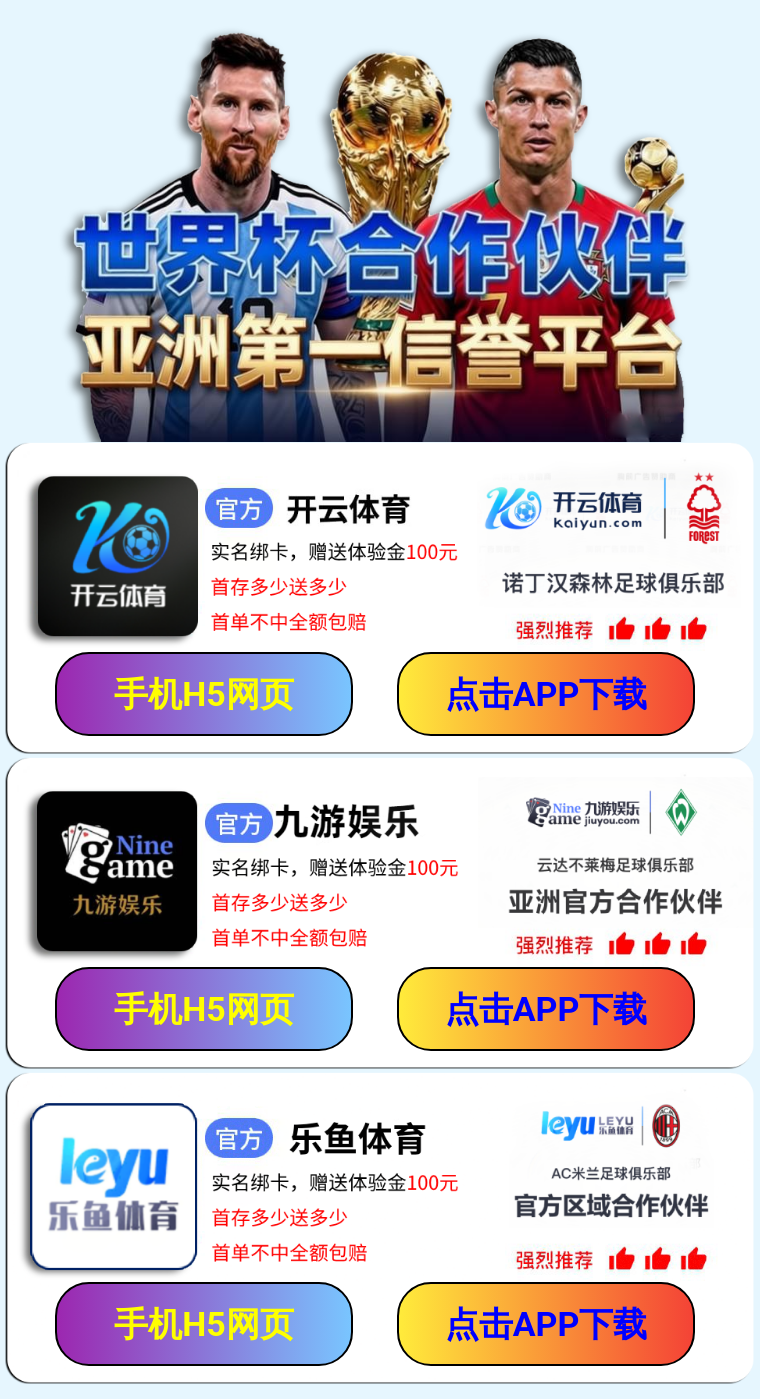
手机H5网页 (204, 694)
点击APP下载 (546, 694)
